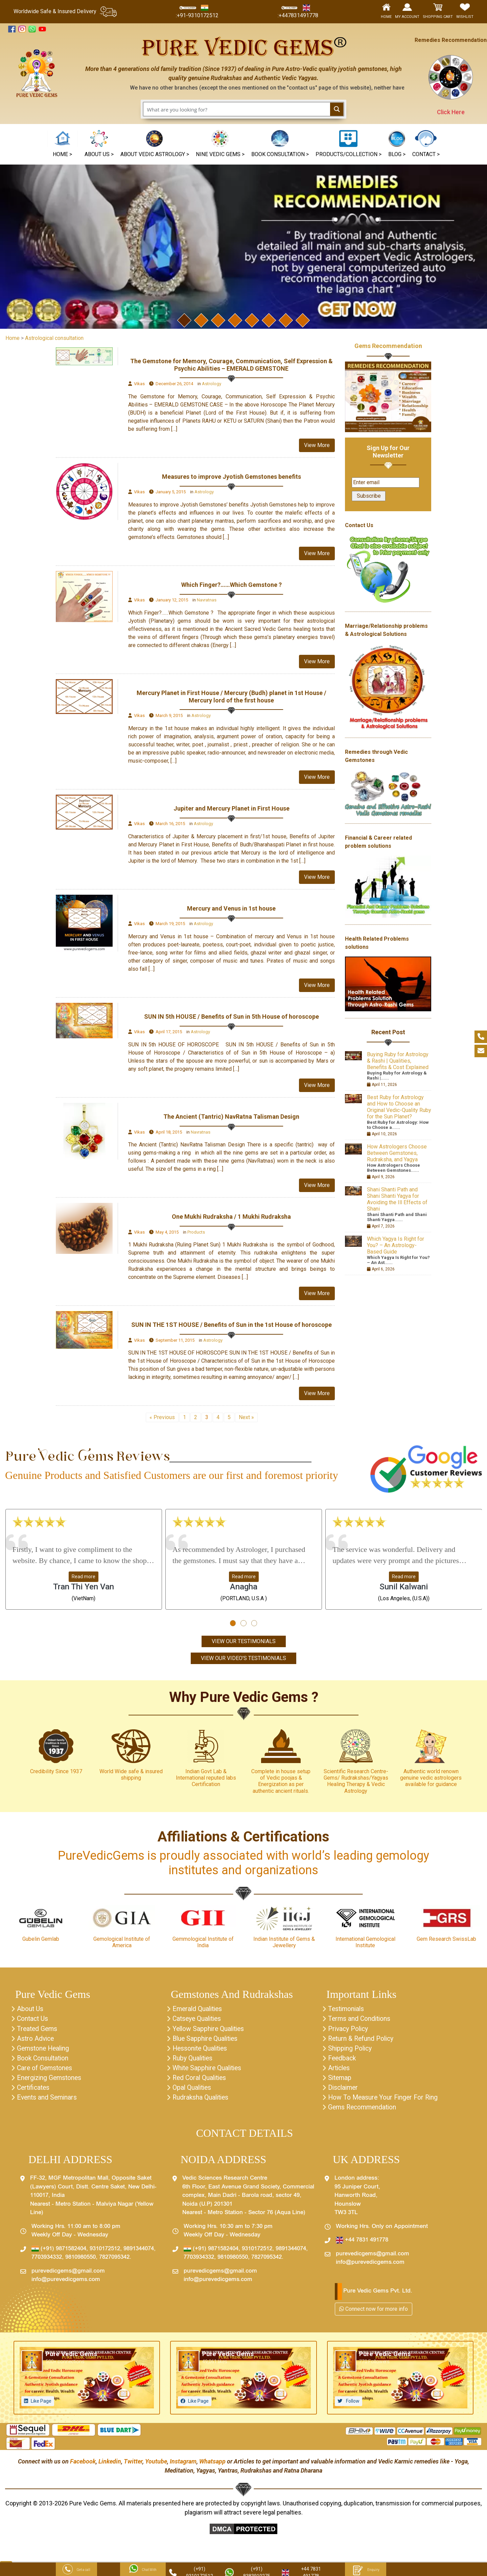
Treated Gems (38, 2030)
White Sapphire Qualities (208, 2070)
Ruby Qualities (193, 2060)
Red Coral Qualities (200, 2081)
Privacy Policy (349, 2030)
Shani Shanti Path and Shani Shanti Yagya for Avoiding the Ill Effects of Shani (397, 1199)
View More (317, 445)
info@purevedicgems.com (65, 2283)
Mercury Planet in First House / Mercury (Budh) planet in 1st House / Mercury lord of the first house (231, 696)
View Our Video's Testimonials (243, 1658)
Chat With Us (143, 2570)
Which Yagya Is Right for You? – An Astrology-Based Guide (395, 1245)
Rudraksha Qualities (201, 2101)
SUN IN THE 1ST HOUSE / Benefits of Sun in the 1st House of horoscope (231, 1324)
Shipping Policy (351, 2050)
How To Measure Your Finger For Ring (385, 2101)
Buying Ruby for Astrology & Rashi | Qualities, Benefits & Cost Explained (397, 1060)
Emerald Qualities (198, 2010)
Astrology (211, 383)
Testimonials (347, 2010)
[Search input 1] (237, 109)
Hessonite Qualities (201, 2050)
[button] (220, 144)
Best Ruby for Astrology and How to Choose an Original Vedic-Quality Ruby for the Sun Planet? (399, 1107)
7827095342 (114, 2261)
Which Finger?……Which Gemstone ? (231, 584)
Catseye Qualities (198, 2020)
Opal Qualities (192, 2091)
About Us (30, 2010)
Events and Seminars (48, 2101)
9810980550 (80, 2261)
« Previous (162, 1417)
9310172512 (105, 2253)
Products (196, 1232)
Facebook (83, 2465)
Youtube (156, 2465)
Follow (352, 2404)
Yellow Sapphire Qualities (210, 2030)
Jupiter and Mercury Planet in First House (231, 808)
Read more (83, 1576)
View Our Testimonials (244, 1641)
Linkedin (109, 2465)
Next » (246, 1417)
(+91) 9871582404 (58, 2253)
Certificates (34, 2091)
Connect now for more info (373, 2312)
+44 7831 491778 (362, 2244)
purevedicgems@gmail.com (68, 2275)
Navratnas (206, 599)
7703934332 (46, 2261)
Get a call (76, 2570)
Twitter (133, 2465)
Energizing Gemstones (50, 2081)
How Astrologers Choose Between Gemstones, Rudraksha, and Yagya (397, 1153)
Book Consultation (44, 2060)
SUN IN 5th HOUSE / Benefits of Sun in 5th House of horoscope (231, 1016)
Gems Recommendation (388, 345)
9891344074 (138, 2253)
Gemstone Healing (44, 2050)
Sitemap (340, 2081)
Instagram (183, 2465)
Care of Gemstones (46, 2070)
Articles (339, 2070)
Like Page (41, 2404)
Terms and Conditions (360, 2020)
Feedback (342, 2060)
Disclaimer (344, 2091)
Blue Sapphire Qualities (206, 2040)
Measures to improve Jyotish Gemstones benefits (231, 476)
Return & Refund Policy (362, 2040)
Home (12, 338)
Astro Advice (36, 2040)
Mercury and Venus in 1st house (231, 908)
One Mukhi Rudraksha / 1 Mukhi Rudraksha (231, 1216)
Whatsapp (212, 2465)
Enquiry (365, 2570)
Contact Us (33, 2020)
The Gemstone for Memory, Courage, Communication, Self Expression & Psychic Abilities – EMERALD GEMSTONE (231, 364)
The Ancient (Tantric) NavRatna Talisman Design (231, 1116)
